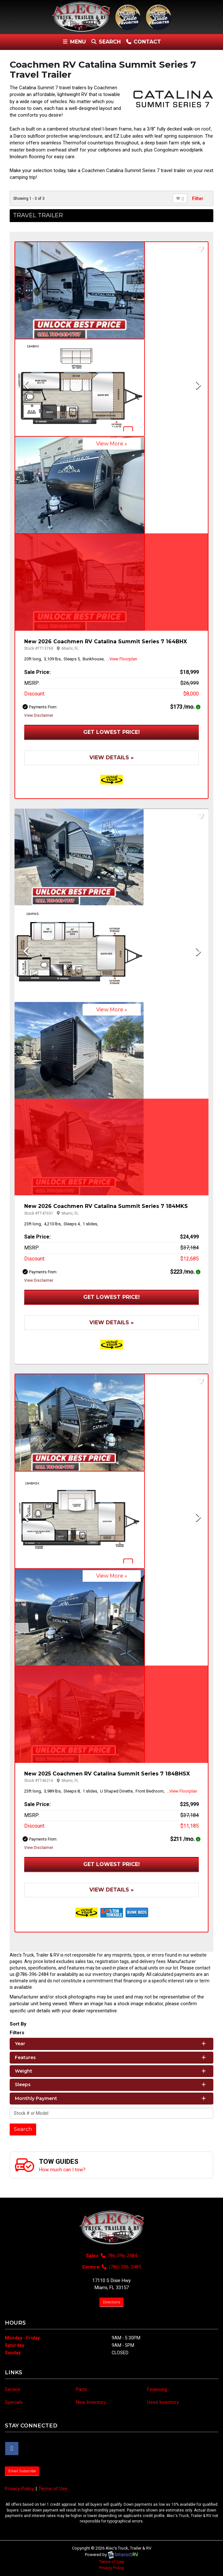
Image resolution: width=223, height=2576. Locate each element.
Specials (14, 2402)
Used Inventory (163, 2402)
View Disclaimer (38, 715)
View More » (111, 444)
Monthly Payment (111, 2098)
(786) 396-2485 (121, 2267)
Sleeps (111, 2084)
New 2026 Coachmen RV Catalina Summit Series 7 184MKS (106, 1206)
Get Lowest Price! (111, 732)
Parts (81, 2389)
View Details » (111, 757)
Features (111, 2057)
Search (105, 43)
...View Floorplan (121, 658)
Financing (157, 2389)
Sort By (18, 2024)
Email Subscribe (22, 2471)
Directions (111, 2302)
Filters (17, 2033)
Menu (75, 43)
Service (12, 2389)
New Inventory (91, 2402)
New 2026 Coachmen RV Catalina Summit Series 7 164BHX (105, 641)
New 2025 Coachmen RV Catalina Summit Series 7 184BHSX (107, 1774)
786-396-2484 (118, 2256)
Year (111, 2043)
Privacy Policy (19, 2489)
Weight (111, 2071)
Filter (198, 198)
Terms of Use (52, 2489)
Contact (143, 43)
